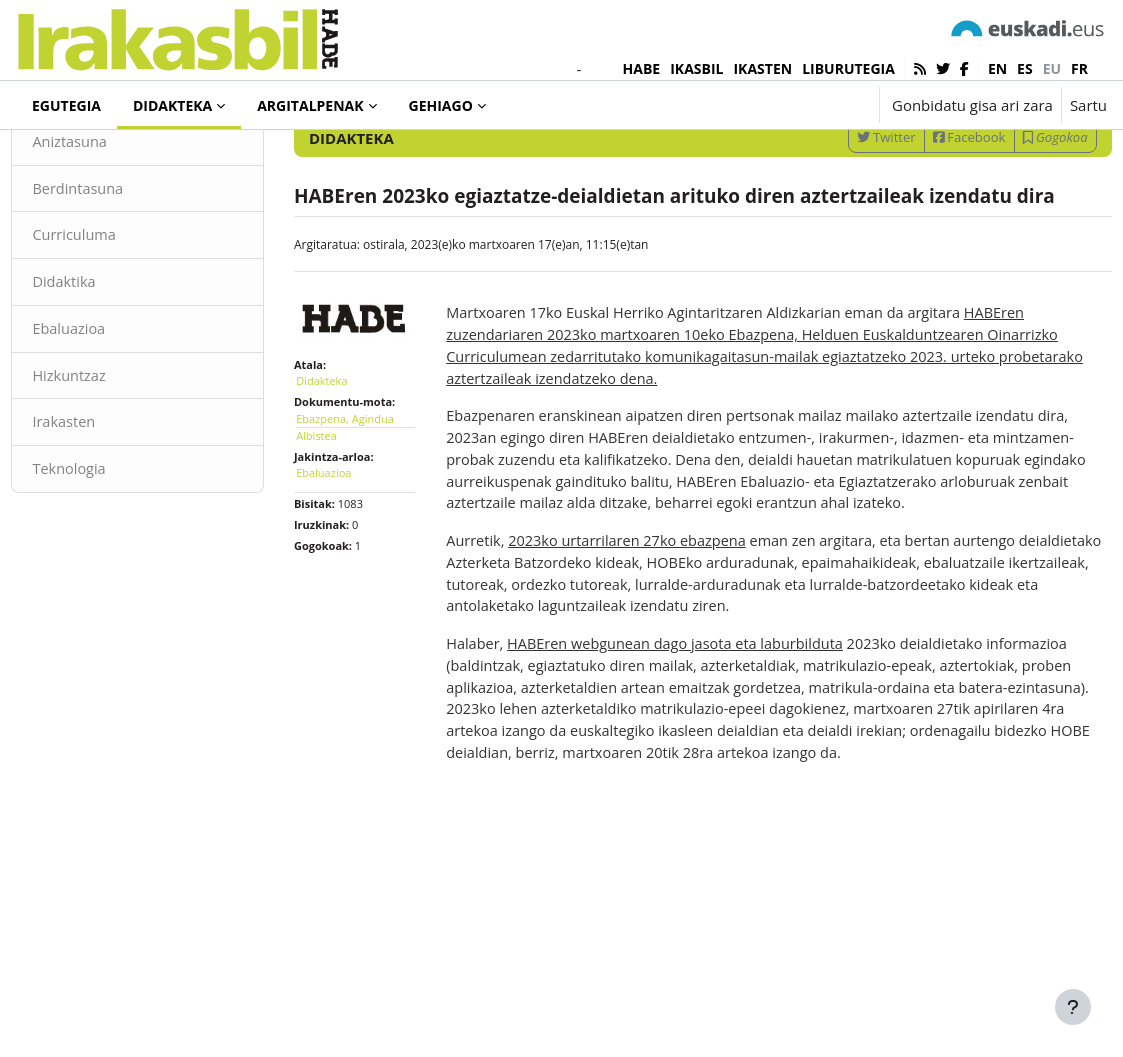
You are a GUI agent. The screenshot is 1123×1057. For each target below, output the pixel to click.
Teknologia (115, 550)
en (997, 68)
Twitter (841, 212)
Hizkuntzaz (115, 455)
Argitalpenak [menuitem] (310, 105)
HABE (642, 68)
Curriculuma (120, 312)
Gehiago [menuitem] (441, 105)
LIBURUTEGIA (848, 68)
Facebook (924, 212)
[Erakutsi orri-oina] (1073, 1007)
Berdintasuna (124, 265)
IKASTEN (762, 68)
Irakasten (109, 502)
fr (1079, 68)
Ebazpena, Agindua (367, 528)
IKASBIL (696, 68)
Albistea (338, 545)
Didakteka (84, 159)
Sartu (1088, 105)
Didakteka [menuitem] (172, 105)
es (1025, 68)
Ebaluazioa (114, 407)
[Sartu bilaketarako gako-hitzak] (893, 159)
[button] (801, 105)
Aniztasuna (115, 217)
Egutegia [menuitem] (66, 105)
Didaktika (109, 360)
